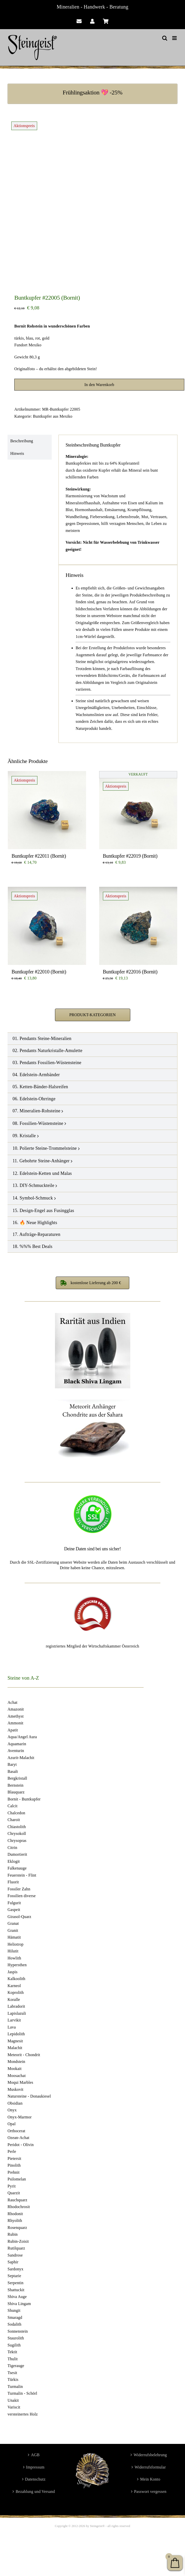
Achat (12, 1702)
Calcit (13, 1806)
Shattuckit (16, 2290)
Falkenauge (17, 1868)
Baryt (12, 1764)
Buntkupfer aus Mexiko (52, 416)
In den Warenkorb (99, 384)
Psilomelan (17, 2179)
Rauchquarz (17, 2200)
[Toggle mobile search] (164, 38)
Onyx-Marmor (20, 2117)
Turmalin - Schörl (22, 2393)
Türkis (13, 2379)
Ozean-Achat (18, 2137)
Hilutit (13, 1951)
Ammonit (15, 1723)
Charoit (14, 1820)
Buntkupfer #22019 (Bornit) (130, 856)
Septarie (14, 2276)
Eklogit (14, 1861)
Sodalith (14, 2324)
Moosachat (17, 2075)
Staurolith (16, 2338)
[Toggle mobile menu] (174, 38)
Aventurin (16, 1750)
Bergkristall (17, 1778)
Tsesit (12, 2373)
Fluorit (13, 1882)
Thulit (13, 2359)
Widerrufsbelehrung (150, 2455)
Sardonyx (15, 2269)
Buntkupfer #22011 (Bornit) (39, 856)
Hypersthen (17, 1965)
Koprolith (16, 1992)
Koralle (14, 1999)
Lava (12, 2027)
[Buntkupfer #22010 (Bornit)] (47, 926)
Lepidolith (16, 2034)
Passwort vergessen (150, 2491)
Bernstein (15, 1785)
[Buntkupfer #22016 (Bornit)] (138, 926)
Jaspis (13, 1972)
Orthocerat (16, 2131)
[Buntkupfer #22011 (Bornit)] (47, 810)
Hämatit (14, 1937)
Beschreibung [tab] (21, 441)
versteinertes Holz (23, 2414)
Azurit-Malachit (21, 1758)
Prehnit (14, 2172)
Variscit (14, 2407)
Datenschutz (35, 2479)
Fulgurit (14, 1903)
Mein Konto (150, 2479)
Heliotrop (15, 1944)
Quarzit (14, 2193)
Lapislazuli (17, 2013)
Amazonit (16, 1709)
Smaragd (15, 2317)
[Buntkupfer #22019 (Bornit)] (138, 810)
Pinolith (14, 2165)
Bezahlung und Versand (35, 2491)
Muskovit (15, 2089)
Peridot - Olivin (21, 2145)
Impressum (35, 2467)
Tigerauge (16, 2366)
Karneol (14, 1986)
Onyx (12, 2110)
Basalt (13, 1771)
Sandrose (15, 2255)
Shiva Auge (17, 2296)
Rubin (13, 2234)
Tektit (12, 2352)
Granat (13, 1923)
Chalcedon (16, 1813)
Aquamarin (17, 1744)
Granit (13, 1930)
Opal (12, 2124)
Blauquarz (16, 1792)
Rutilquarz (16, 2248)
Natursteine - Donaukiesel (29, 2096)
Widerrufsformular (150, 2467)
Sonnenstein (18, 2331)
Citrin (12, 1847)
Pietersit (14, 2158)
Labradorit (16, 2006)
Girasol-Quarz (19, 1916)
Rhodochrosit (19, 2207)
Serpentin (15, 2283)
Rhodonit (15, 2214)
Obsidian (15, 2103)
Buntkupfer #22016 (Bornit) (130, 971)
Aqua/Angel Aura (22, 1737)
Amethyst (16, 1716)
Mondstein (16, 2061)
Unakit (13, 2400)
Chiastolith (17, 1827)
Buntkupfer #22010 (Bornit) (39, 971)
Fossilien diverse (22, 1896)
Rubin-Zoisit (18, 2241)
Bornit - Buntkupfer (24, 1799)
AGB (35, 2455)
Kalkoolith (16, 1979)
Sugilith (14, 2345)
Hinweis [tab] (17, 453)
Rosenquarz (17, 2227)
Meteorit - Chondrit (24, 2055)
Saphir (13, 2262)
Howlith (14, 1958)
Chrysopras (17, 1840)
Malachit (15, 2048)
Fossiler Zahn (19, 1889)
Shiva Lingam (19, 2303)
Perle (12, 2151)
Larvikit (14, 2020)
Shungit (14, 2310)
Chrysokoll (17, 1833)
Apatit (13, 1730)
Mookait (15, 2068)
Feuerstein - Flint (22, 1875)
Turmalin (15, 2386)
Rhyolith (15, 2220)
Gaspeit (14, 1909)
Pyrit (12, 2186)
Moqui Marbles (20, 2082)
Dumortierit (17, 1854)
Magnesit (15, 2041)
